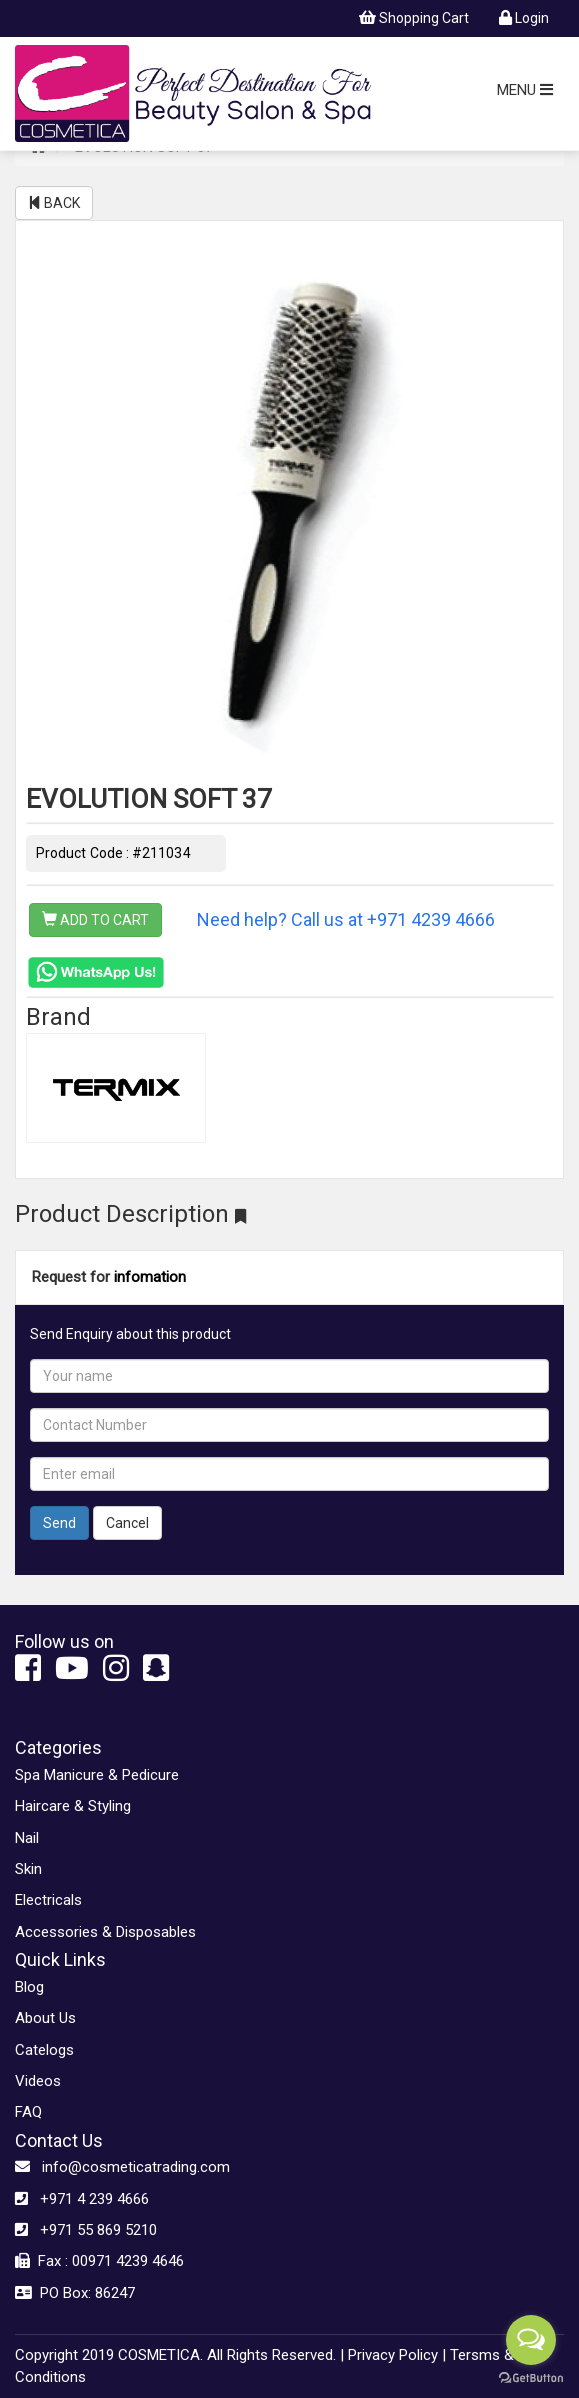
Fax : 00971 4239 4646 (99, 2261)
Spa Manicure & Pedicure (97, 1775)
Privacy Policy (393, 2355)
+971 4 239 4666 (82, 2199)
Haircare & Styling (73, 1806)
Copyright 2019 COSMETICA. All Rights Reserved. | (179, 2355)
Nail (27, 1838)
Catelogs (44, 2050)
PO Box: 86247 (75, 2293)
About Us (45, 2018)
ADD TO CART (95, 920)
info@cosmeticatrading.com (122, 2167)
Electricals (48, 1900)
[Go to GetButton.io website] (531, 2378)
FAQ (28, 2112)
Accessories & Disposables (105, 1932)
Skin (28, 1869)
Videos (38, 2081)
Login (524, 18)
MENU (525, 90)
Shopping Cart (414, 18)
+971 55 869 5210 (86, 2230)
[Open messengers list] (531, 2340)
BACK (54, 203)
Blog (29, 1987)
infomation (150, 1277)
